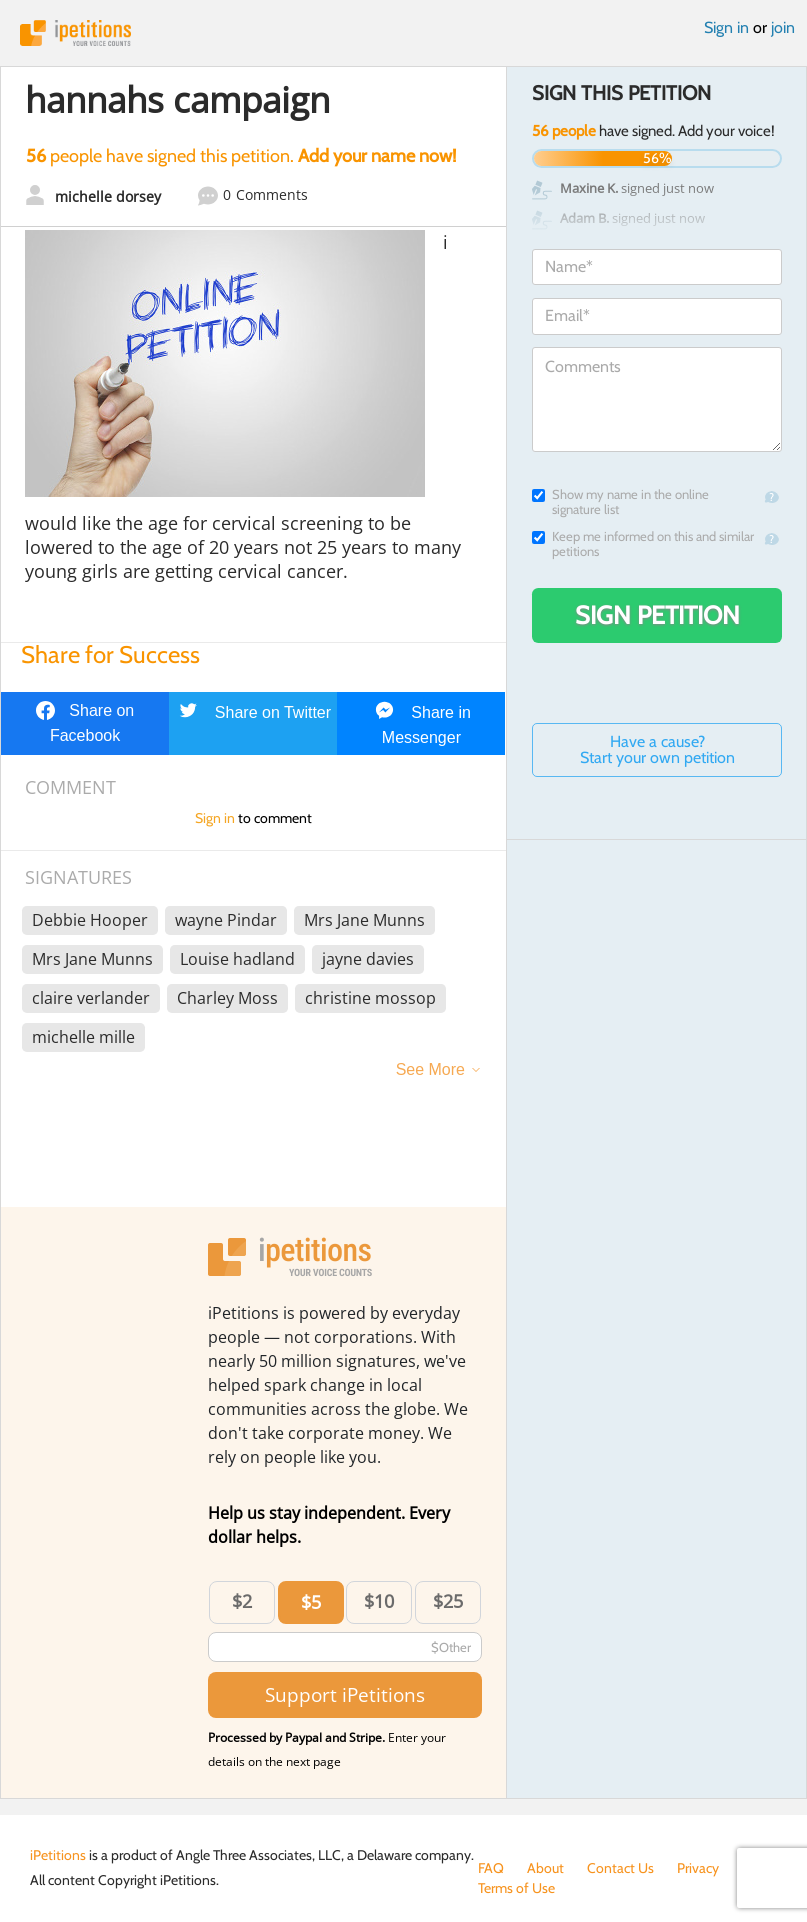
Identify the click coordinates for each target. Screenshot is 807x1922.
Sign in (726, 27)
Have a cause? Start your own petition (657, 749)
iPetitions (403, 33)
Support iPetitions (345, 1694)
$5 (311, 1602)
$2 (242, 1601)
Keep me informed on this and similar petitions (643, 544)
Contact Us (620, 1868)
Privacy (698, 1868)
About (545, 1868)
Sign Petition (657, 615)
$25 (448, 1601)
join (783, 27)
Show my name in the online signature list (620, 502)
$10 (379, 1601)
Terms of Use (516, 1888)
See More (430, 1069)
